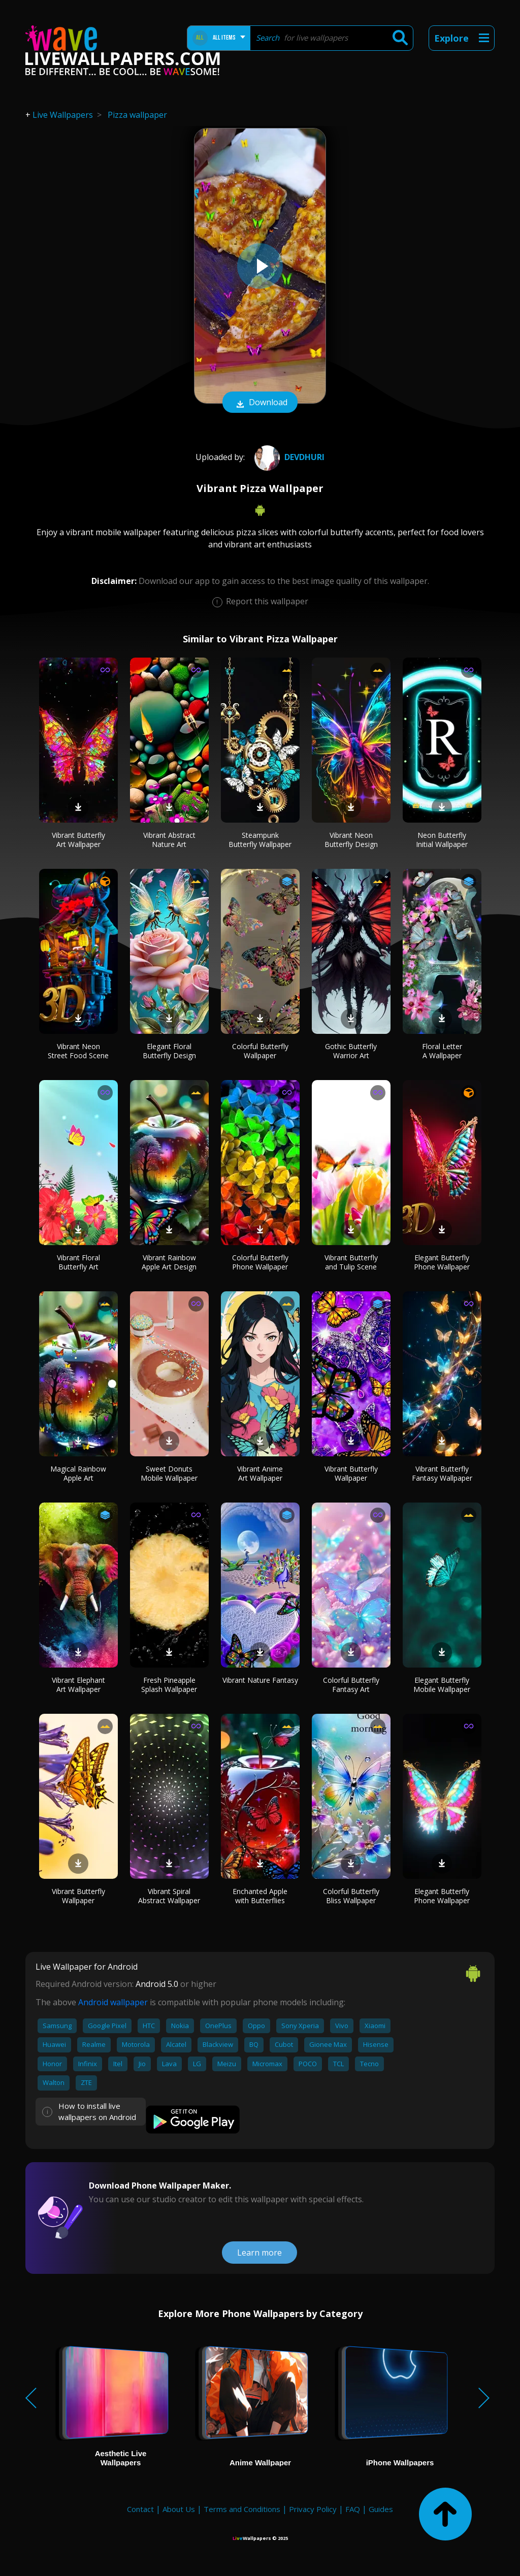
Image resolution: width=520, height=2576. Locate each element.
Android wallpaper (113, 2002)
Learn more (259, 2252)
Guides (381, 2509)
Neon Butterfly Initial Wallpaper (442, 839)
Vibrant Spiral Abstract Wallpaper (169, 1895)
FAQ (352, 2509)
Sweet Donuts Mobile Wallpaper (169, 1473)
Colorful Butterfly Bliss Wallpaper (351, 1895)
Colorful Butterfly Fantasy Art (351, 1684)
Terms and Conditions (242, 2509)
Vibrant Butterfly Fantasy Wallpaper (442, 1473)
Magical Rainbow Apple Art (78, 1473)
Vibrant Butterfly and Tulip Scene (351, 1262)
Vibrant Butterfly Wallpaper (351, 1473)
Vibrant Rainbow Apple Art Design (169, 1262)
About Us (178, 2509)
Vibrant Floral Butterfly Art (78, 1262)
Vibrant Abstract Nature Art (169, 839)
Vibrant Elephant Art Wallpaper (78, 1684)
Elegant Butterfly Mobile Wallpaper (441, 1684)
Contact (140, 2509)
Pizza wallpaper (137, 114)
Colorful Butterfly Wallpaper (260, 1050)
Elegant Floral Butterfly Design (169, 1050)
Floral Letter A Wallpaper (442, 1050)
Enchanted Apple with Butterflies (260, 1895)
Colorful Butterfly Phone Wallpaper (260, 1262)
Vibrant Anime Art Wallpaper (260, 1473)
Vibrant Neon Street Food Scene (78, 1050)
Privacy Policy (313, 2509)
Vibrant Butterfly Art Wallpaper (78, 839)
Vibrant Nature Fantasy (260, 1680)
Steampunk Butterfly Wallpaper (260, 839)
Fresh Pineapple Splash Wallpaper (169, 1684)
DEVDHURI (288, 457)
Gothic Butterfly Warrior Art (351, 1050)
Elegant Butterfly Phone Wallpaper (442, 1262)
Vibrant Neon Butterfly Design (351, 839)
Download (260, 403)
